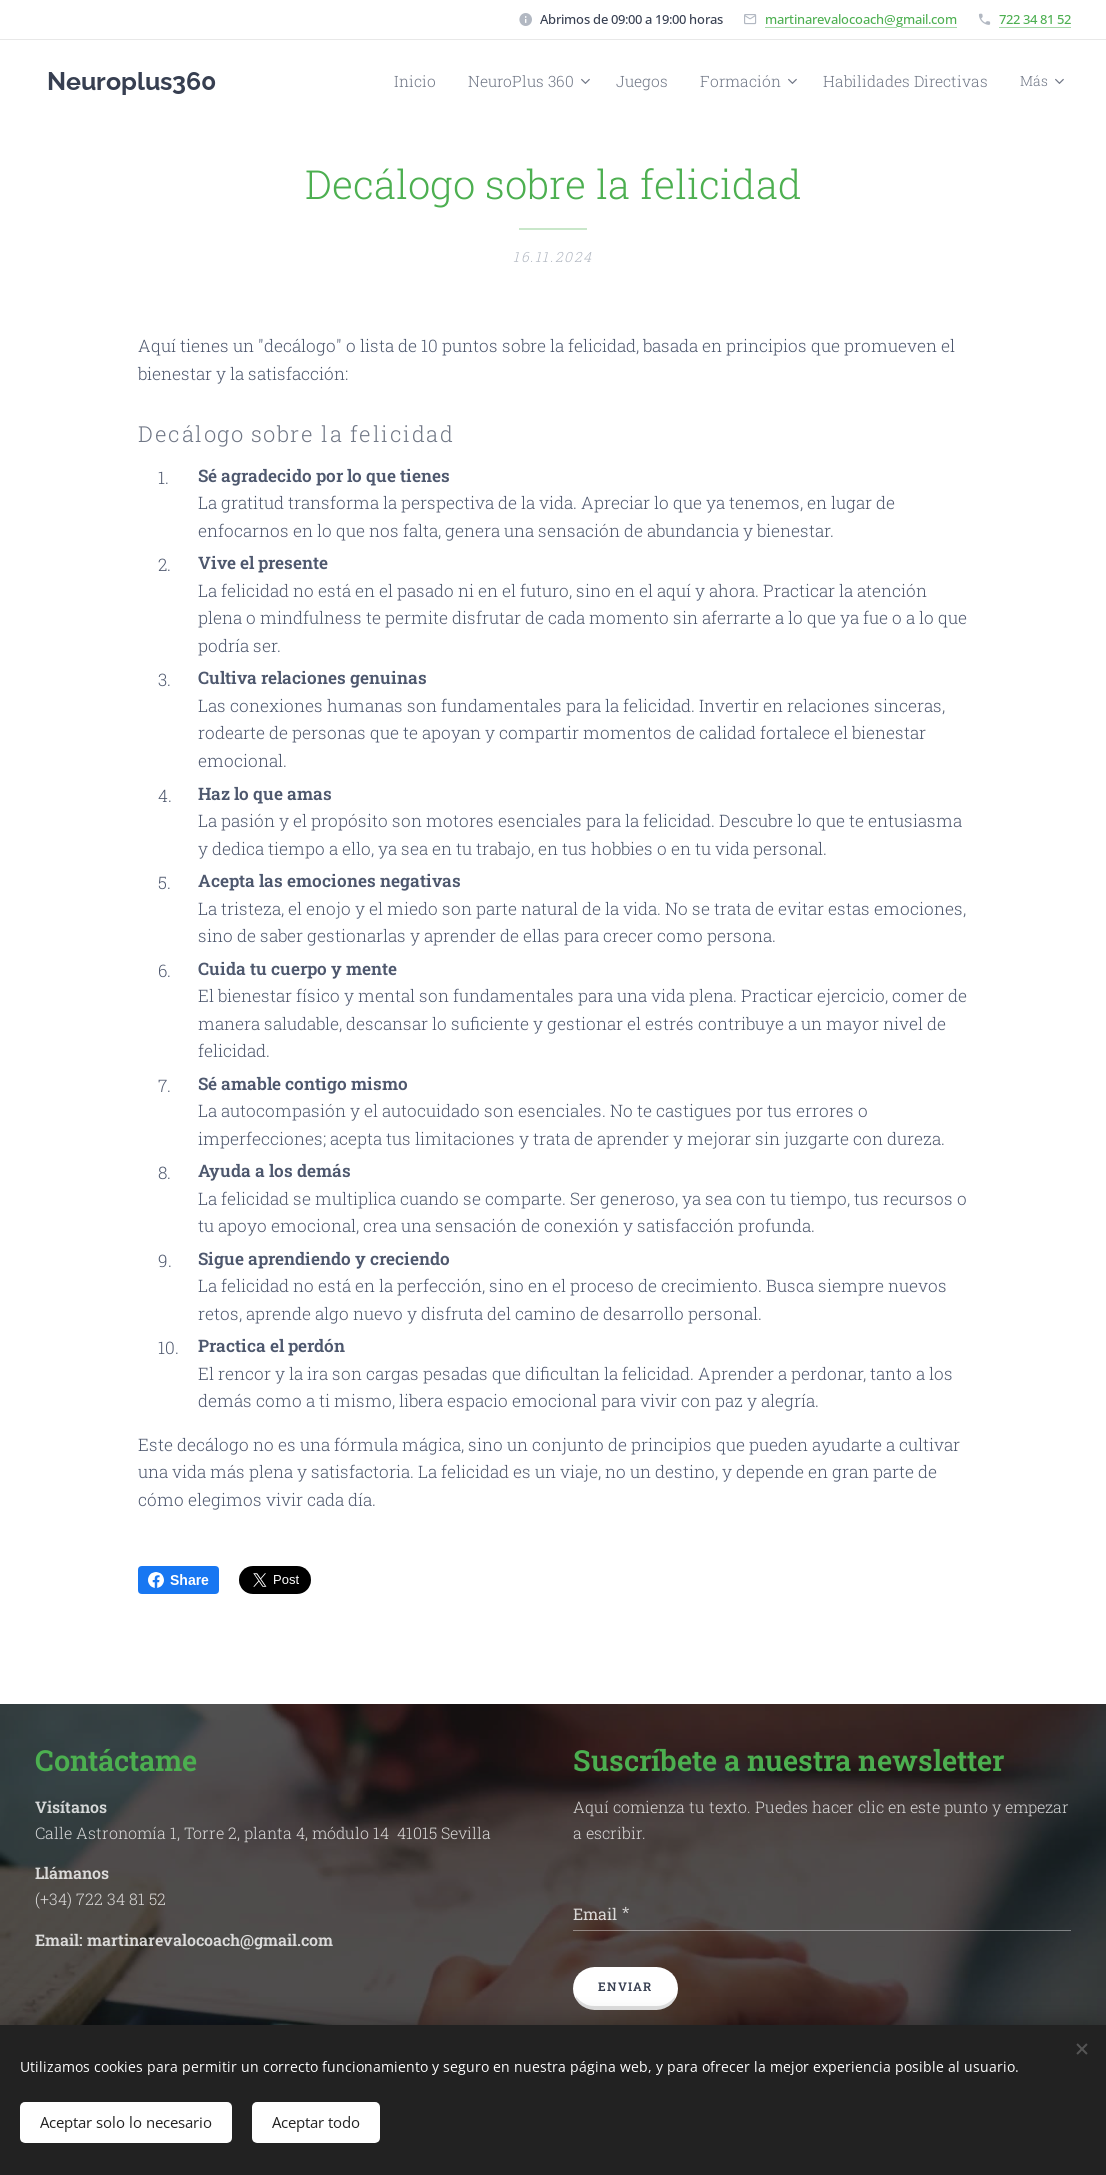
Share (178, 1580)
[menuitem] (325, 81)
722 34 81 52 (1035, 19)
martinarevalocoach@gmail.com (861, 19)
